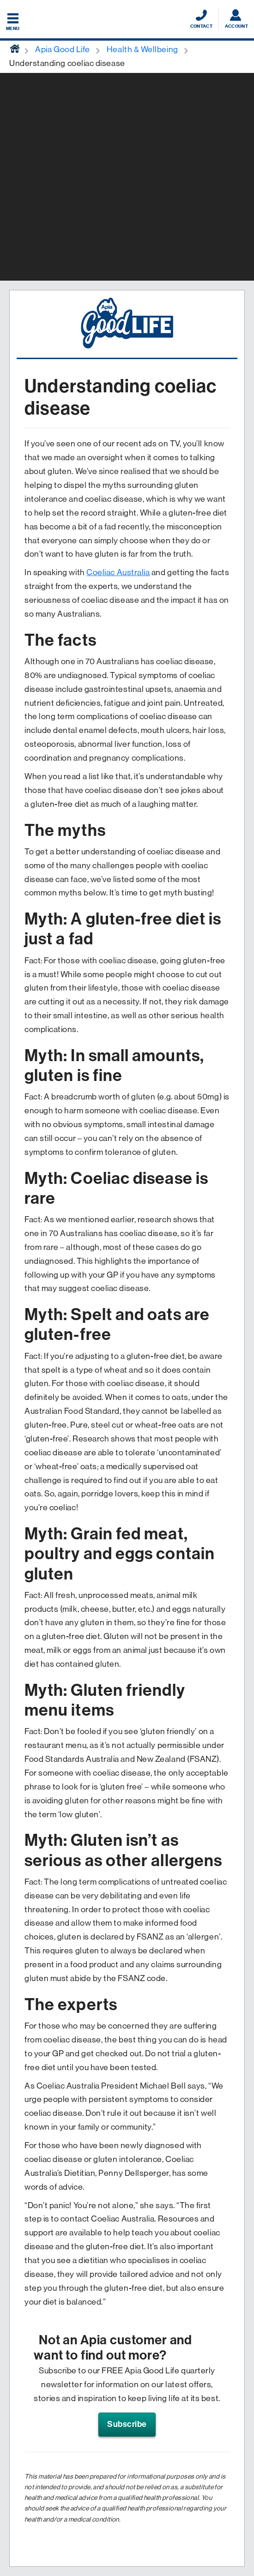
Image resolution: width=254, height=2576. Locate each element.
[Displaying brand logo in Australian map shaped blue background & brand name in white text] (127, 19)
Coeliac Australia (118, 572)
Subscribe (127, 2424)
